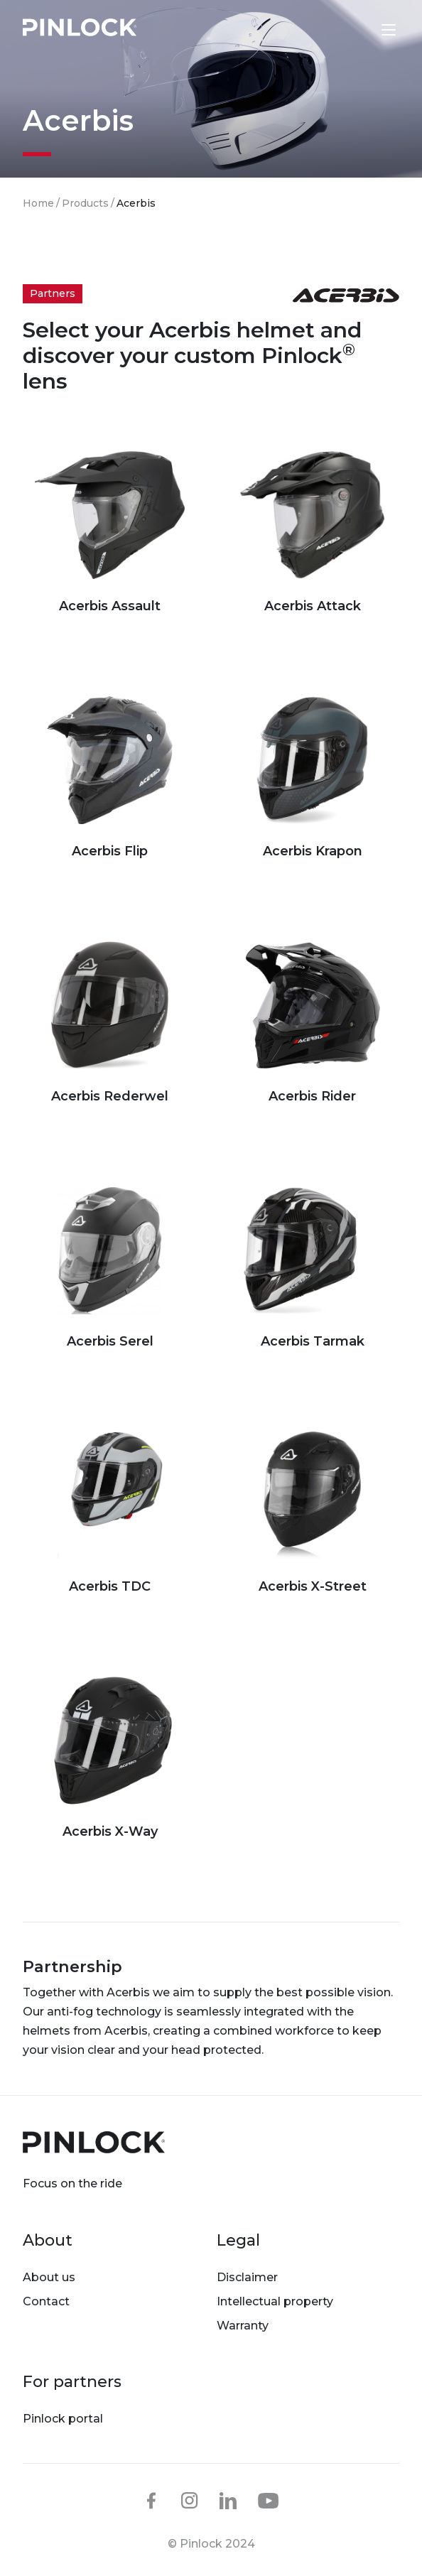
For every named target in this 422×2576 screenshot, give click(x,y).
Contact (46, 2301)
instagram (189, 2500)
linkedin (228, 2500)
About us (49, 2277)
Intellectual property (275, 2301)
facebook (151, 2500)
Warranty (243, 2325)
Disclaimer (247, 2277)
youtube (268, 2501)
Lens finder (358, 29)
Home (38, 203)
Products (85, 203)
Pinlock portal (63, 2418)
